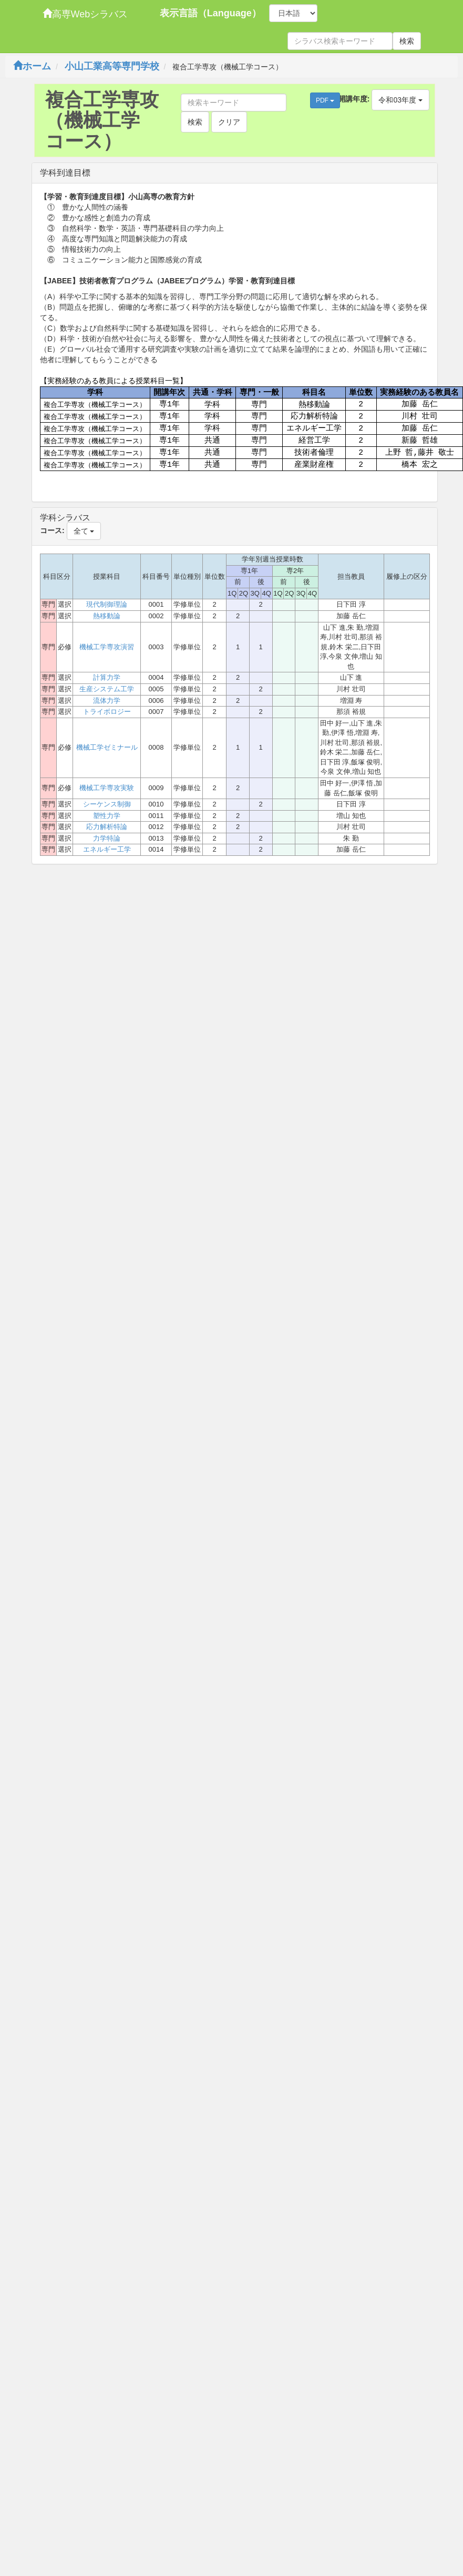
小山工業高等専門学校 (112, 66)
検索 (406, 41)
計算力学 (106, 677)
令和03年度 (400, 100)
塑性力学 (106, 816)
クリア (229, 122)
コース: (52, 530)
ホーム (32, 66)
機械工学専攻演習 (106, 647)
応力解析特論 (106, 827)
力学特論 (106, 838)
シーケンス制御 (107, 804)
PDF (325, 100)
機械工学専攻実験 (106, 788)
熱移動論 (106, 616)
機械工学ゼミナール (107, 747)
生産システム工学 (106, 689)
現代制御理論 (106, 604)
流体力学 (106, 700)
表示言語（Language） (210, 13)
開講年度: (354, 99)
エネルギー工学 (107, 849)
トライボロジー (107, 711)
